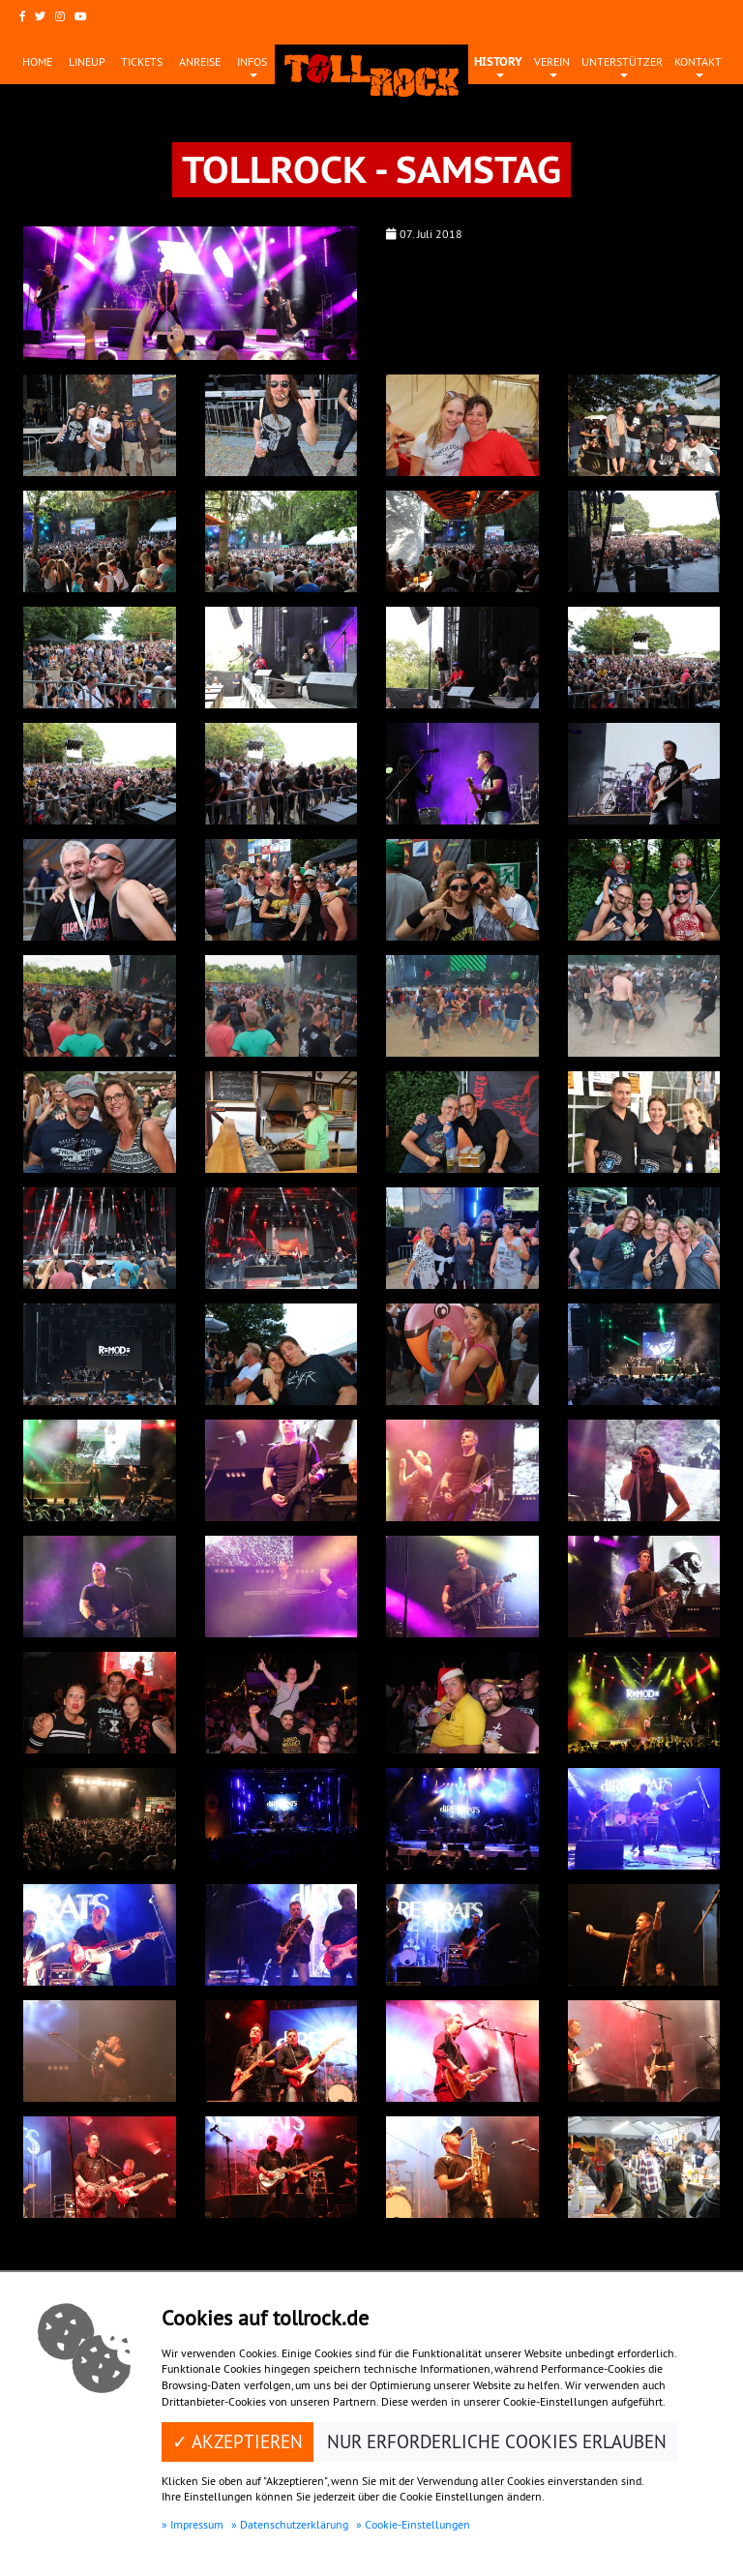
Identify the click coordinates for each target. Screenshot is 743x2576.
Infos (252, 61)
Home (37, 61)
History (498, 62)
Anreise (200, 61)
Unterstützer (622, 61)
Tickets (142, 61)
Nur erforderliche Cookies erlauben (497, 2441)
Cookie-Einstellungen (417, 2524)
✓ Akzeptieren (237, 2441)
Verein (552, 61)
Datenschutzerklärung (294, 2524)
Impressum (196, 2524)
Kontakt (698, 61)
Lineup (87, 61)
